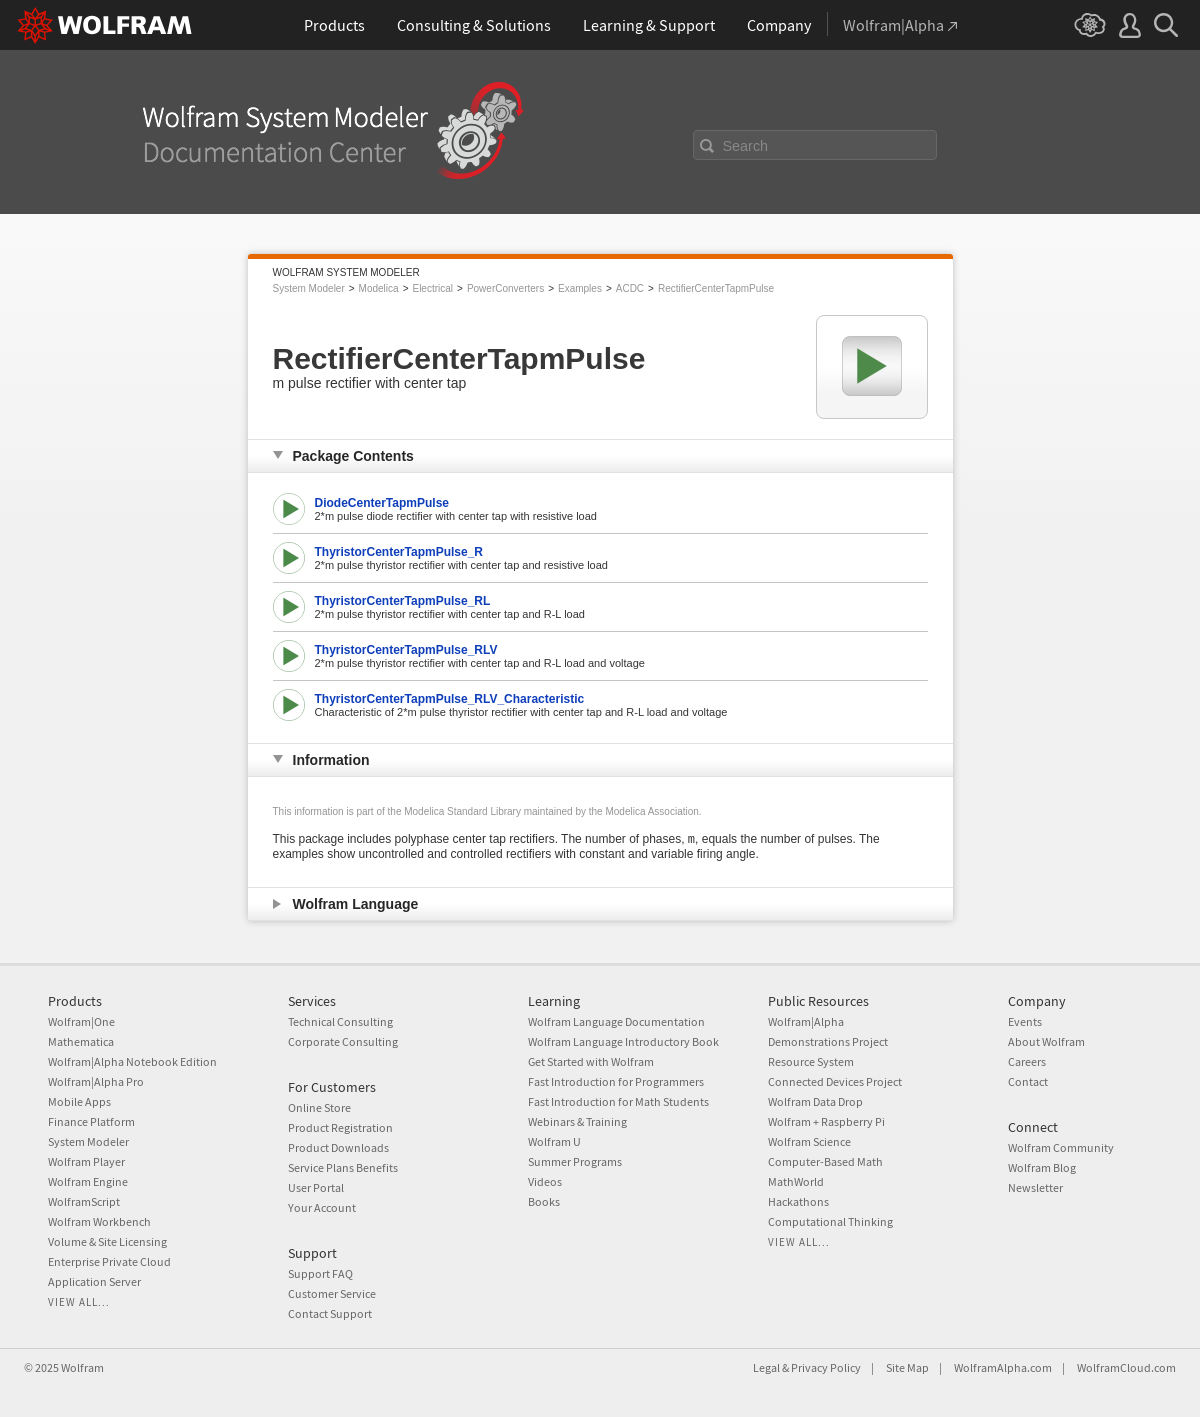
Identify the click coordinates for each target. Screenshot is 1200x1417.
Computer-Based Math (825, 1161)
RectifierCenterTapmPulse (716, 288)
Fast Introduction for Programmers (616, 1081)
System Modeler (309, 288)
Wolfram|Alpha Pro (96, 1081)
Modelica (379, 288)
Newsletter (1035, 1187)
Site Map (907, 1367)
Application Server (94, 1281)
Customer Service (332, 1293)
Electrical (432, 288)
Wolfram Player (86, 1161)
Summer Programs (575, 1161)
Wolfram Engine (88, 1181)
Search (746, 146)
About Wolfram (1046, 1041)
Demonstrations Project (828, 1041)
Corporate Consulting (343, 1041)
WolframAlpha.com (1003, 1367)
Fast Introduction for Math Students (618, 1101)
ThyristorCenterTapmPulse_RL (403, 601)
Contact (1028, 1081)
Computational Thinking (830, 1221)
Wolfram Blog (1042, 1167)
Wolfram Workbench (99, 1221)
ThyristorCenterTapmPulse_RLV (406, 650)
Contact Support (330, 1313)
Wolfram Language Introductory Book (623, 1041)
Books (544, 1201)
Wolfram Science (809, 1141)
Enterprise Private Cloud (109, 1261)
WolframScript (84, 1201)
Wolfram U (554, 1141)
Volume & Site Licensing (107, 1241)
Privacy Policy (826, 1367)
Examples (580, 288)
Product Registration (340, 1127)
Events (1025, 1021)
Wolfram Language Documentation (616, 1021)
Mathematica (81, 1041)
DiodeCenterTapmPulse (382, 503)
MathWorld (796, 1181)
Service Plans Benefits (343, 1167)
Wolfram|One (81, 1021)
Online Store (319, 1107)
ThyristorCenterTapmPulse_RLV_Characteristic (450, 699)
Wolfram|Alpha (806, 1021)
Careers (1027, 1061)
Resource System (811, 1061)
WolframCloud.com (1126, 1367)
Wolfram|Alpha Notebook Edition (132, 1061)
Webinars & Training (577, 1121)
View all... (79, 1302)
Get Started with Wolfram (591, 1061)
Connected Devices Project (835, 1081)
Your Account (322, 1207)
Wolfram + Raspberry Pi (826, 1121)
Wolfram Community (1061, 1147)
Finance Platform (91, 1121)
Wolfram (82, 1367)
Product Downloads (338, 1147)
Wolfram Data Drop (815, 1101)
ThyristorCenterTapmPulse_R (399, 552)
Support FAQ (320, 1273)
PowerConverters (505, 288)
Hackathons (798, 1201)
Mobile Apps (79, 1101)
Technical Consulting (340, 1021)
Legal (766, 1367)
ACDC (630, 288)
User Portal (316, 1187)
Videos (545, 1181)
